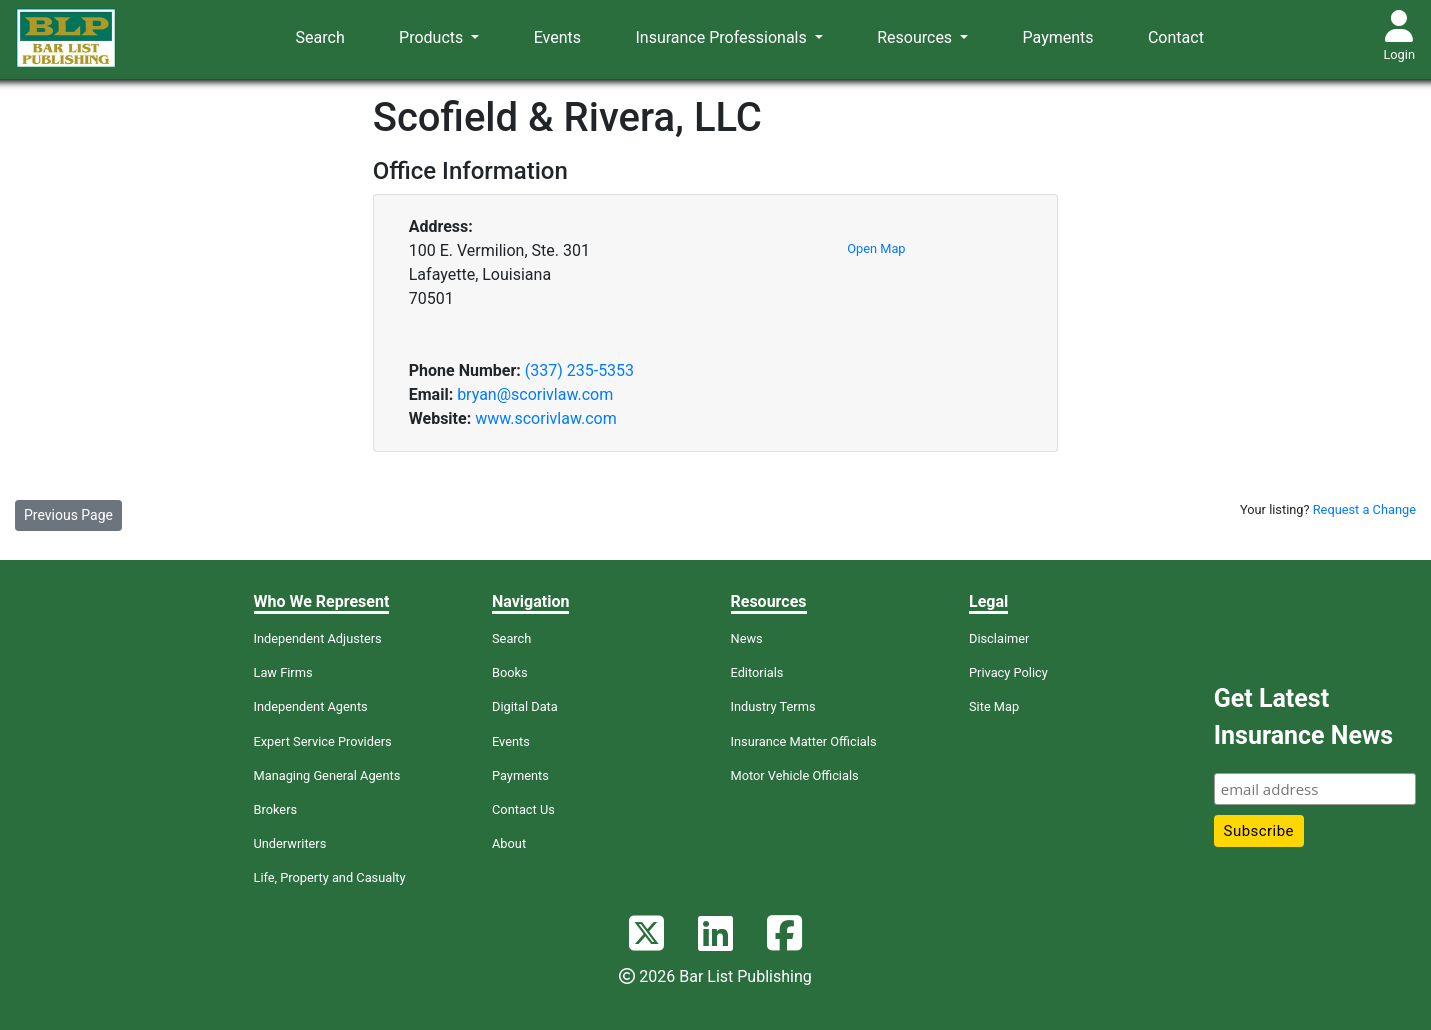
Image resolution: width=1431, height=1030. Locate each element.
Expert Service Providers (323, 741)
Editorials (757, 672)
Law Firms (283, 672)
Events (557, 37)
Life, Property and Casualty (330, 877)
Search (320, 37)
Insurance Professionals (722, 37)
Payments (1058, 37)
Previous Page (68, 515)
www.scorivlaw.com (546, 418)
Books (510, 672)
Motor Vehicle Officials (795, 775)
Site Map (994, 706)
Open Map (876, 248)
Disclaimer (999, 638)
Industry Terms (773, 706)
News (747, 638)
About (509, 843)
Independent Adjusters (318, 638)
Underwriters (290, 843)
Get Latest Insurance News (1303, 717)
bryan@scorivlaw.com (535, 394)
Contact (1176, 37)
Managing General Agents (327, 775)
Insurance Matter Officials (804, 741)
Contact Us (523, 809)
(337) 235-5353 (579, 370)
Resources (916, 37)
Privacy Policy (1008, 672)
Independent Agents (311, 706)
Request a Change (1364, 509)
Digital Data (525, 706)
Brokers (276, 809)
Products (433, 37)
